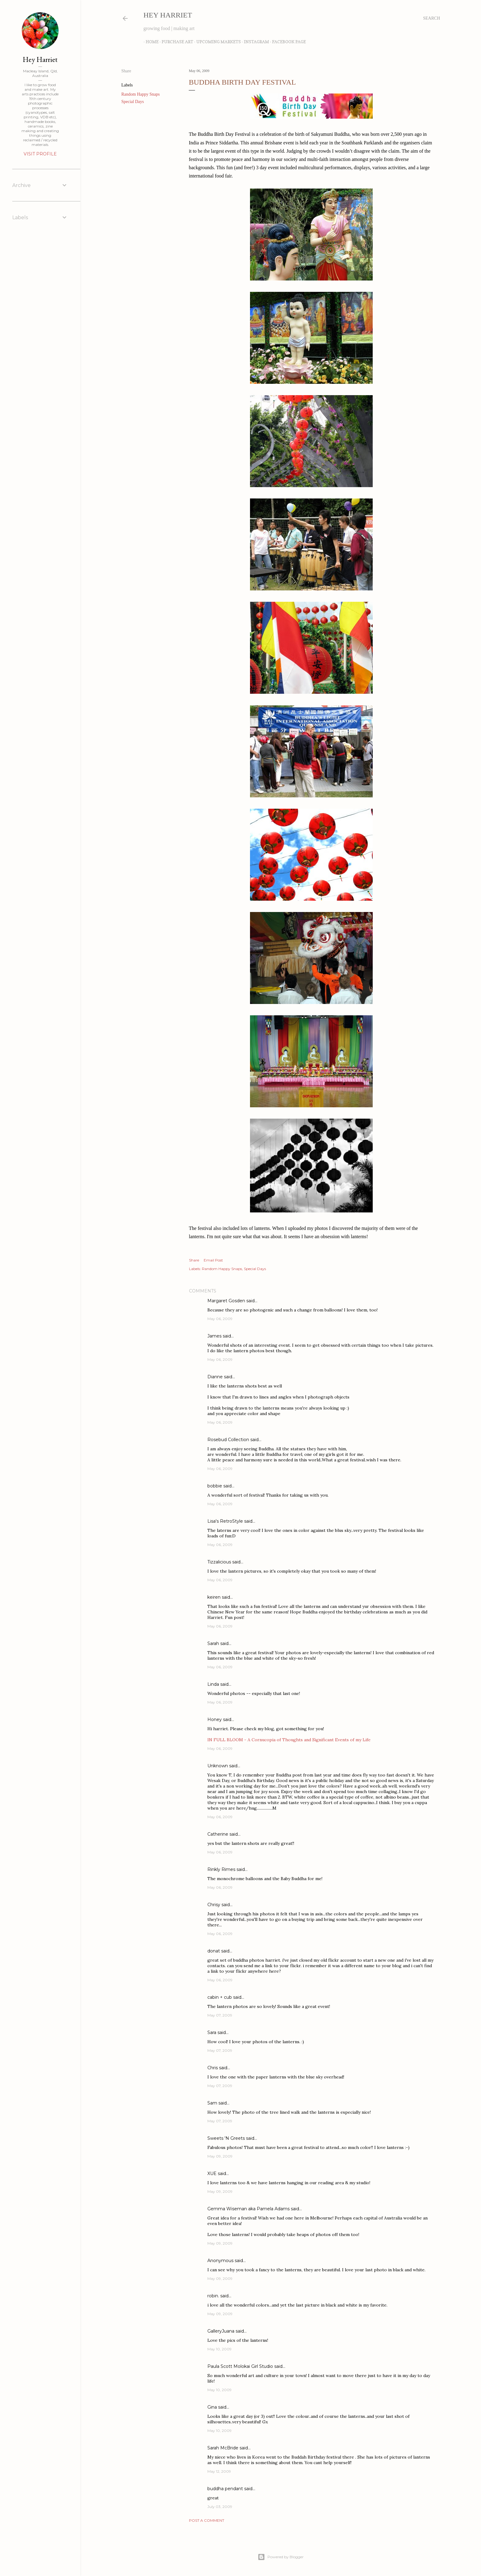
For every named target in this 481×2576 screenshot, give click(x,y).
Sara (211, 2032)
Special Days (132, 101)
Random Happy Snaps (140, 94)
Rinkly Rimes (221, 1869)
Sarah (213, 1643)
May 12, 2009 (219, 2471)
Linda (213, 1684)
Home (150, 41)
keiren (214, 1597)
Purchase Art (175, 41)
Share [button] (126, 71)
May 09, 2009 (220, 2156)
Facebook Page (287, 41)
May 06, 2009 (220, 1318)
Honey (214, 1719)
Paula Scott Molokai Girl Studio (240, 2366)
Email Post (213, 1260)
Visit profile (40, 154)
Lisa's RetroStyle (225, 1521)
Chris (212, 2067)
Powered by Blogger (281, 2557)
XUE (212, 2173)
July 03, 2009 (219, 2506)
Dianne (215, 1377)
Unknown (217, 1766)
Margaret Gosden (226, 1300)
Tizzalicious (219, 1562)
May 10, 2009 (219, 2349)
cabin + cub (219, 1997)
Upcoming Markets (216, 41)
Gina (212, 2407)
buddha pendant (225, 2488)
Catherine (217, 1834)
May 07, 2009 (219, 2015)
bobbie (214, 1486)
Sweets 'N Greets (226, 2138)
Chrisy (213, 1904)
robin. (213, 2296)
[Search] (431, 18)
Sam (212, 2103)
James (214, 1336)
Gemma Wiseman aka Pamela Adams (248, 2209)
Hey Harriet (168, 15)
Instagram (254, 41)
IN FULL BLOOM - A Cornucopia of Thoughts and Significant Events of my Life (289, 1739)
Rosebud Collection (228, 1439)
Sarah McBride (222, 2448)
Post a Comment (206, 2520)
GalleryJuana (220, 2331)
